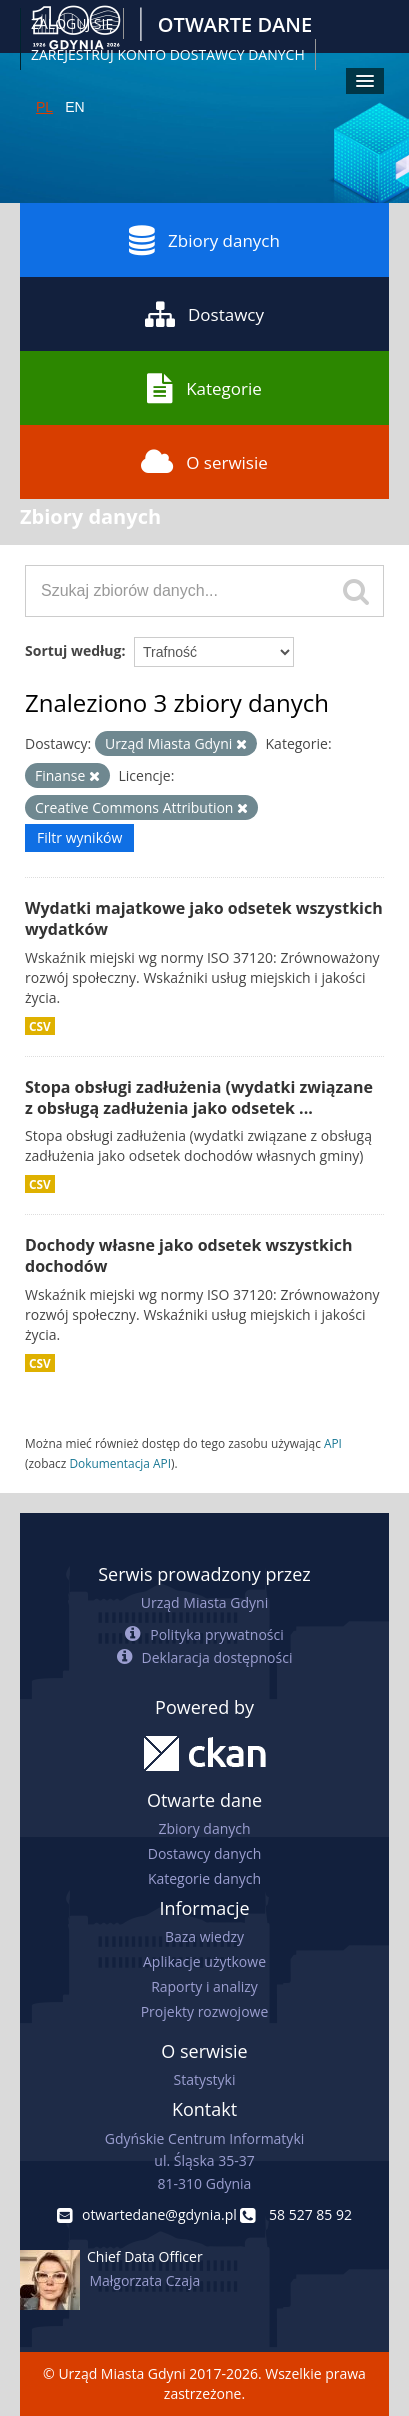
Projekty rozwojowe (205, 2011)
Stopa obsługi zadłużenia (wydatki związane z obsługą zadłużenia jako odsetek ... (199, 1097)
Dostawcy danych (204, 1853)
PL (44, 107)
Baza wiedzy (204, 1936)
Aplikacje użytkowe (204, 1961)
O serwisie (204, 462)
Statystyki (204, 2079)
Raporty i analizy (204, 1986)
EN (74, 107)
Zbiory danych (204, 240)
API (333, 1443)
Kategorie (204, 388)
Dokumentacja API (120, 1463)
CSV (40, 1026)
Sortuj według (73, 650)
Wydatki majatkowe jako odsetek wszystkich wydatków (204, 918)
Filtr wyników (79, 837)
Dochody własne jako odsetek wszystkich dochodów (189, 1255)
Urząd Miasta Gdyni (204, 1602)
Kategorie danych (204, 1878)
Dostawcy (204, 314)
